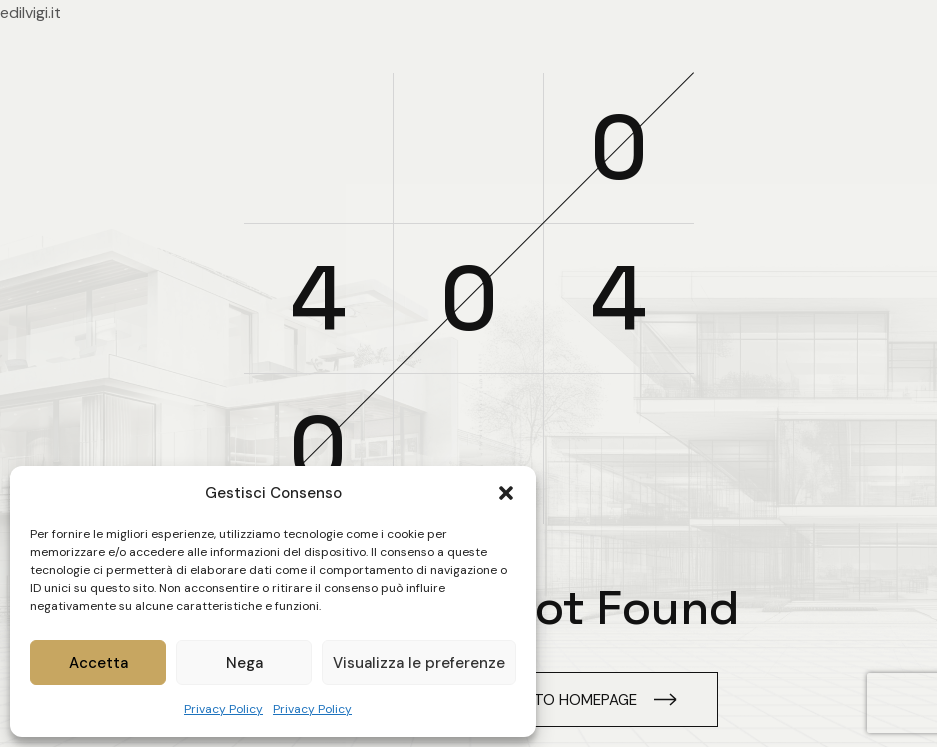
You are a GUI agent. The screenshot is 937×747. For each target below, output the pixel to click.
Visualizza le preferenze (419, 663)
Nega (244, 663)
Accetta (98, 663)
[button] (506, 493)
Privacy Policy (223, 709)
